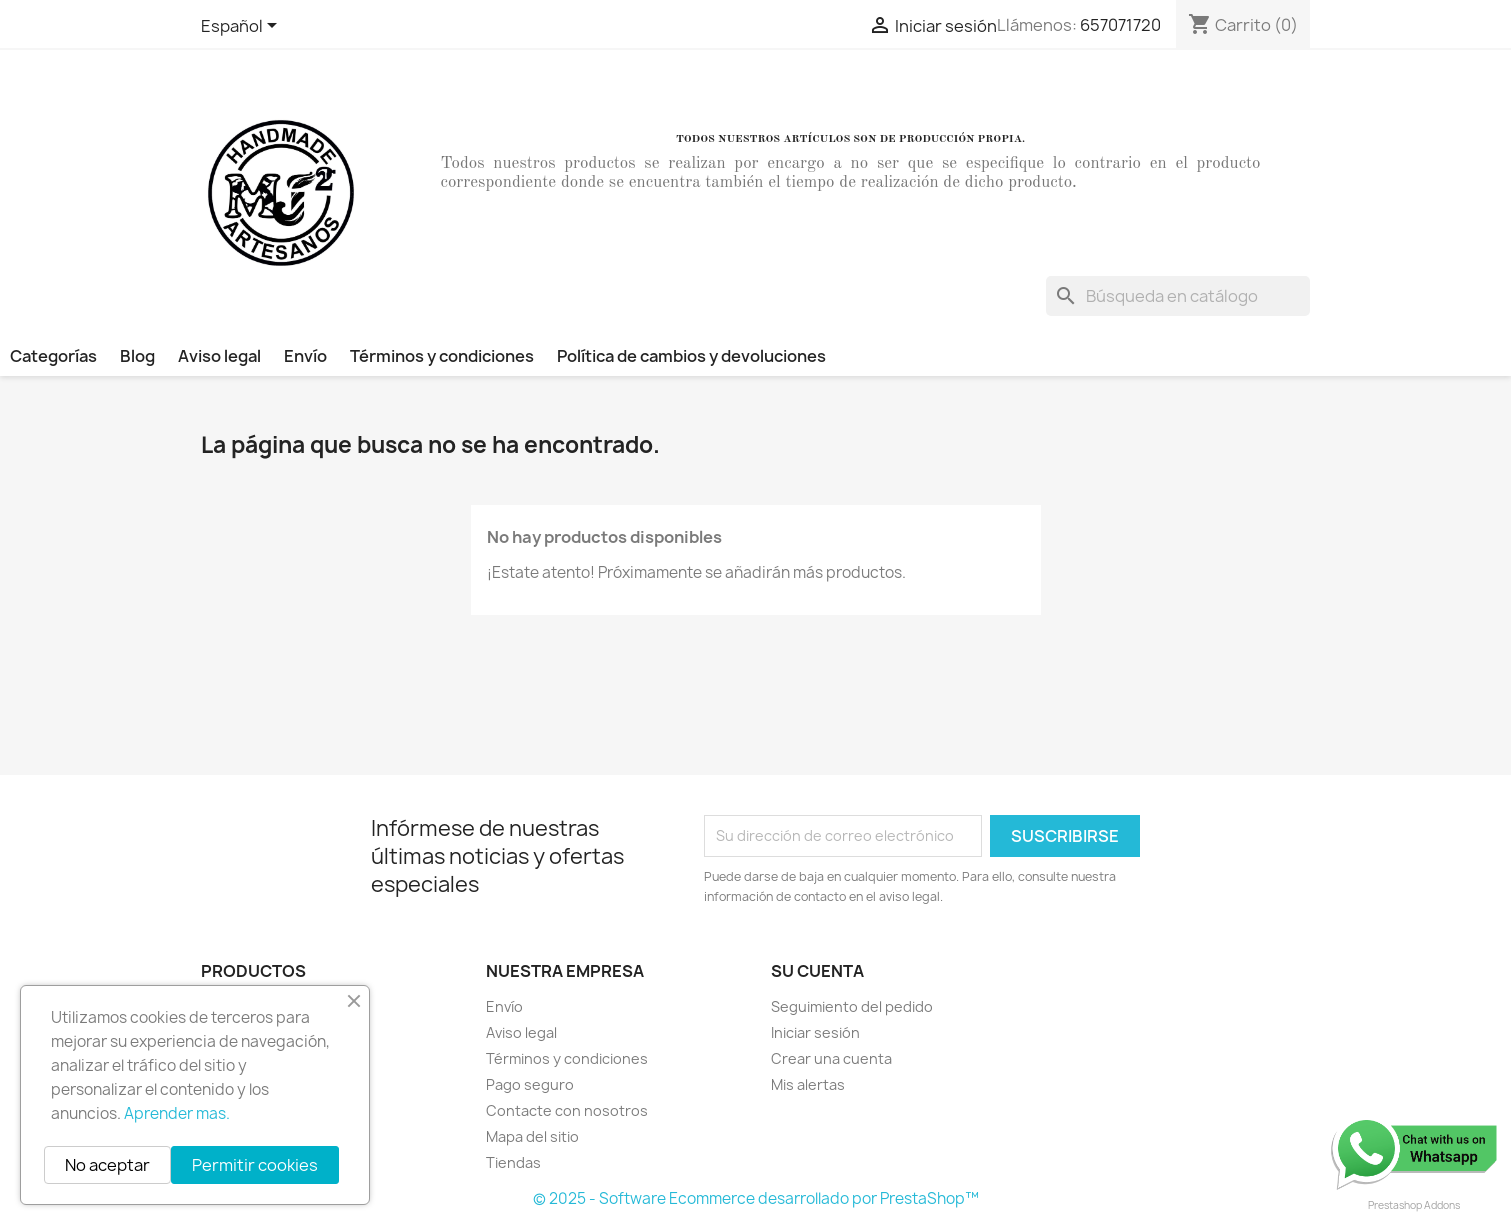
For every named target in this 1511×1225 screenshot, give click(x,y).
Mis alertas (808, 1084)
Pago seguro (530, 1084)
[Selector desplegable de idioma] (242, 27)
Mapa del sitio (532, 1136)
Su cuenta (817, 971)
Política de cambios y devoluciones (691, 356)
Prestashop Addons (1414, 1205)
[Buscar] (1178, 296)
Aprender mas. (177, 1113)
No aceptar (107, 1165)
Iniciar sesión (815, 1032)
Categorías (53, 356)
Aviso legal (219, 356)
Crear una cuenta (831, 1058)
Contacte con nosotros (567, 1110)
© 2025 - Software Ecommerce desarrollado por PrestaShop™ (756, 1198)
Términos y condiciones (442, 356)
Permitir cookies (255, 1165)
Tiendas (513, 1162)
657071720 (1120, 25)
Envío (305, 356)
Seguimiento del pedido (852, 1006)
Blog (137, 356)
